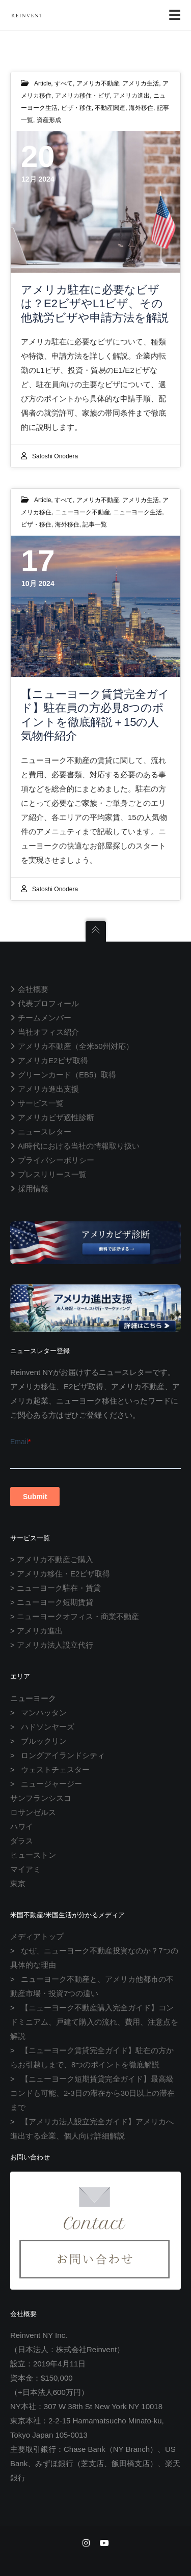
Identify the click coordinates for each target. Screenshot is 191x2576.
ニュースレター (44, 1131)
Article (42, 83)
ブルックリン (44, 1741)
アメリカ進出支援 (48, 1089)
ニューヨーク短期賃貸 (55, 1602)
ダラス (21, 1840)
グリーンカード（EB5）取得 (67, 1074)
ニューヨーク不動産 (82, 512)
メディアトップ (37, 1936)
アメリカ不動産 (97, 83)
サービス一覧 (41, 1103)
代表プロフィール (48, 1003)
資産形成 (49, 120)
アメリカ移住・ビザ (82, 95)
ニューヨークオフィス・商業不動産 (78, 1616)
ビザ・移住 (76, 107)
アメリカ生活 (140, 83)
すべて (63, 83)
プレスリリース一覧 (52, 1174)
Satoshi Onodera (55, 456)
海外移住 (141, 107)
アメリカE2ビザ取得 (53, 1060)
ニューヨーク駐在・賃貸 (59, 1588)
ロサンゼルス (33, 1812)
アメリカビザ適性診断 (56, 1117)
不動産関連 (110, 107)
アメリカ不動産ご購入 (55, 1559)
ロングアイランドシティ (63, 1755)
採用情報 (33, 1188)
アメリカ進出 (131, 95)
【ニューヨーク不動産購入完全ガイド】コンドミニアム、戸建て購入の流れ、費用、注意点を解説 (94, 2021)
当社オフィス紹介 (48, 1032)
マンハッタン (44, 1712)
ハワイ (21, 1826)
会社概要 (33, 989)
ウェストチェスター (55, 1769)
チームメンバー (44, 1017)
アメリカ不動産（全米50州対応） (75, 1046)
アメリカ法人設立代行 (55, 1645)
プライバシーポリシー (56, 1160)
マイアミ (25, 1869)
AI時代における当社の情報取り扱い (79, 1145)
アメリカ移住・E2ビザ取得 (63, 1573)
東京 (17, 1883)
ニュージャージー (51, 1783)
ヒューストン (33, 1855)
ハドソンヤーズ (47, 1726)
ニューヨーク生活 (137, 512)
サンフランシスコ (40, 1798)
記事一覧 (95, 524)
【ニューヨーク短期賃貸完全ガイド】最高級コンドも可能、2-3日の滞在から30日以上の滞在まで (92, 2093)
